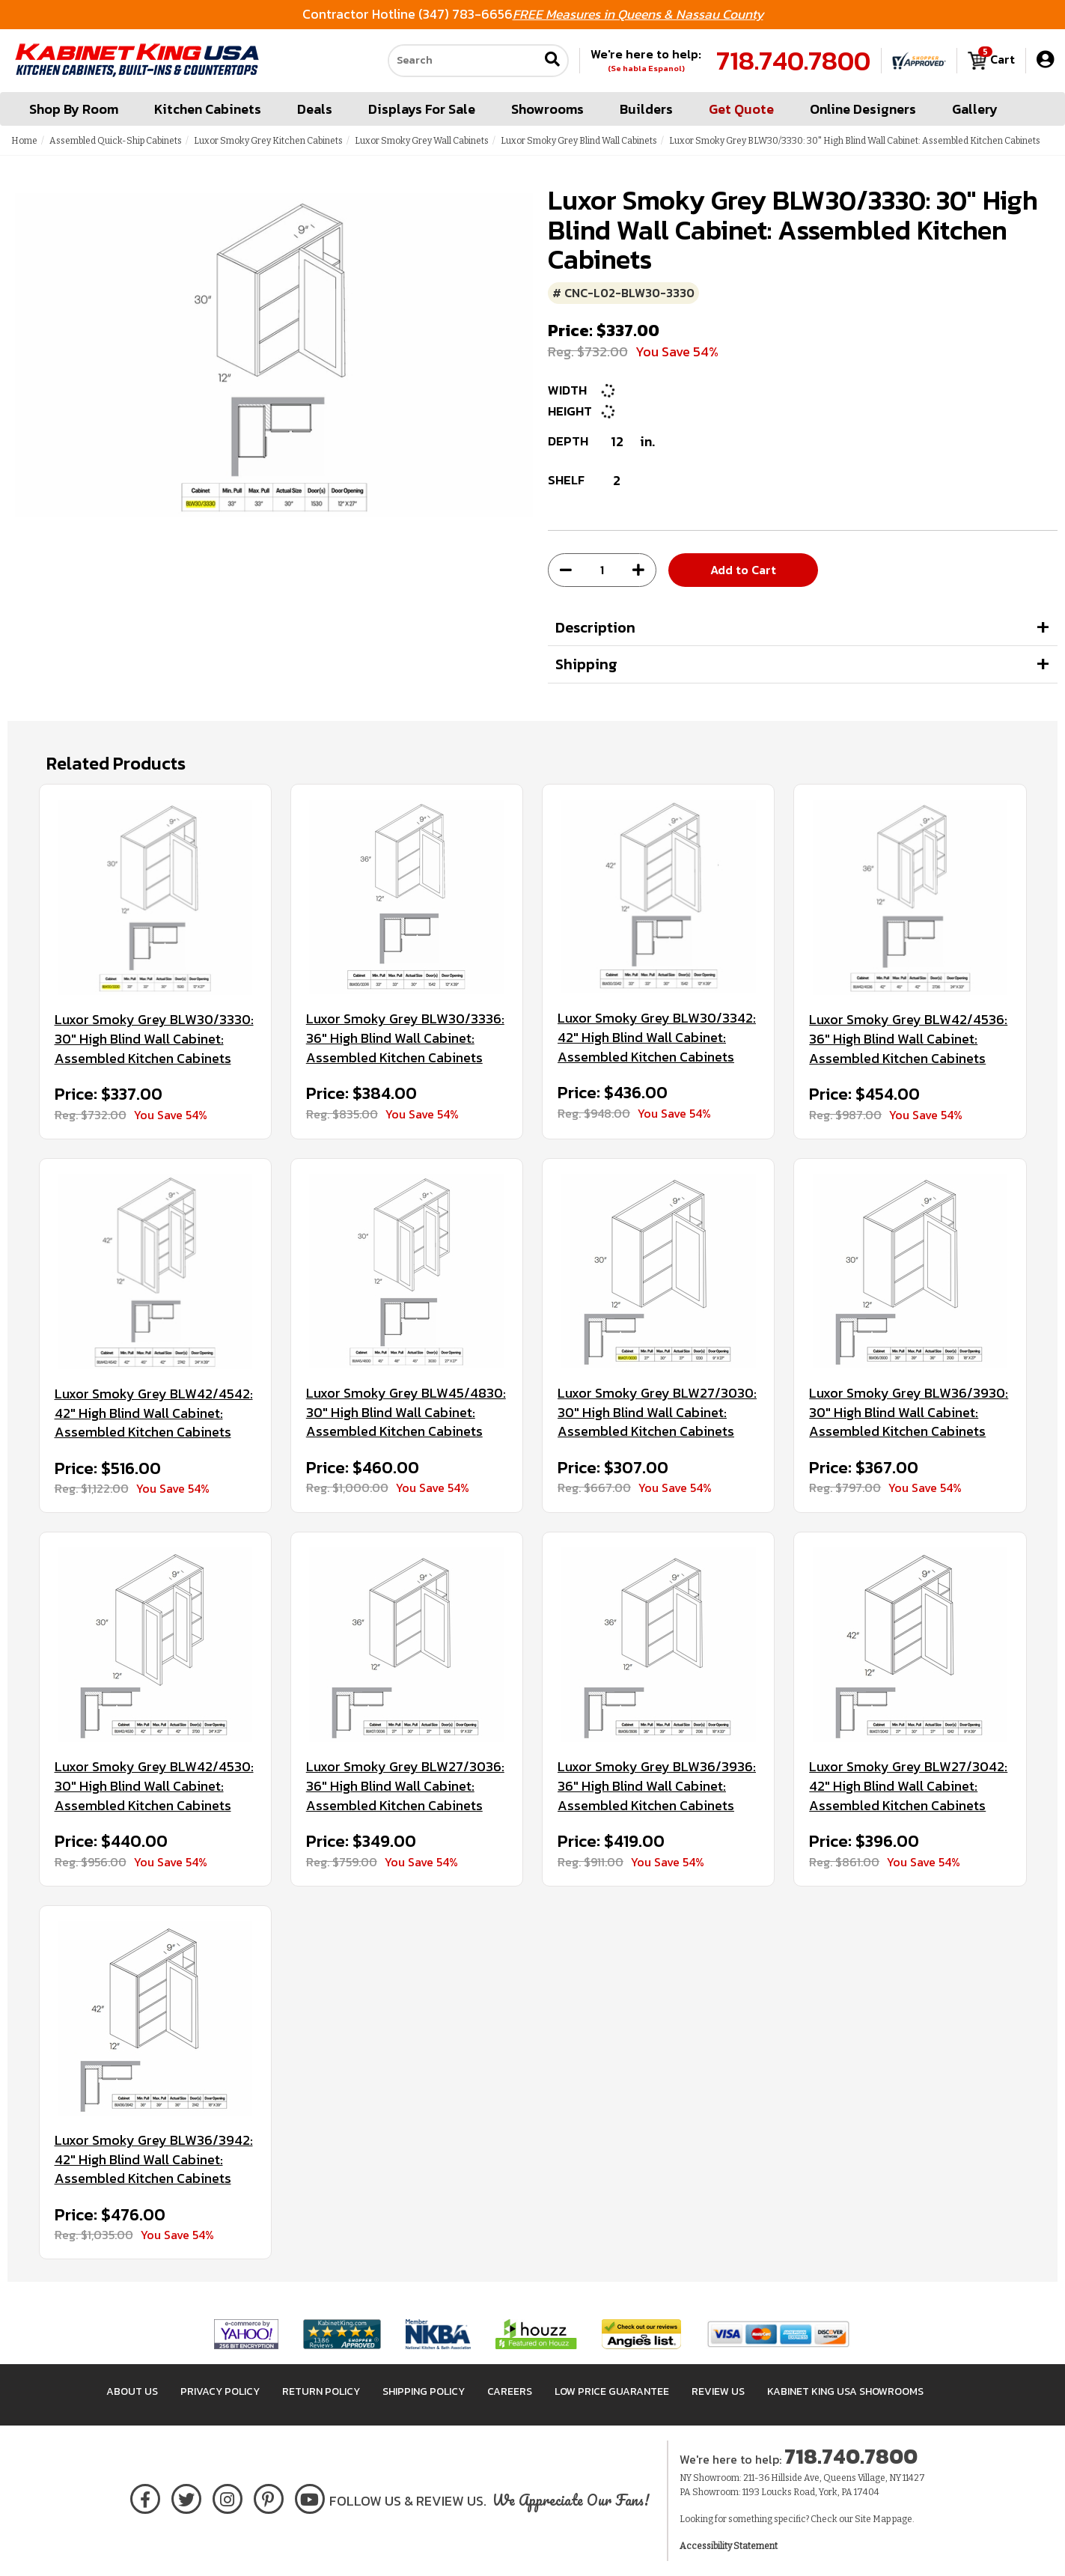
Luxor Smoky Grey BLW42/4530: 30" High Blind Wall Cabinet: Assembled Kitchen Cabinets (154, 1786)
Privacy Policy (220, 2391)
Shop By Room (73, 109)
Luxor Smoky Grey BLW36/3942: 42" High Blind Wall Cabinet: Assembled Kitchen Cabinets (154, 2159)
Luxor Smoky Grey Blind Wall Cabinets (579, 141)
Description (595, 627)
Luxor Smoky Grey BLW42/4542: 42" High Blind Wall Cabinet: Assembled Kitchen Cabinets (154, 1413)
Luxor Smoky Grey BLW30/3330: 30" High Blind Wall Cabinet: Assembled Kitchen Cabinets (154, 1039)
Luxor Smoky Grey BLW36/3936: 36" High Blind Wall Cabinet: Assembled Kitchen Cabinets (657, 1786)
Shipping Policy (423, 2391)
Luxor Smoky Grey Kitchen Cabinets (268, 141)
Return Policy (321, 2391)
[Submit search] (552, 61)
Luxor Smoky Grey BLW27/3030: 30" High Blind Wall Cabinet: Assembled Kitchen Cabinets (657, 1412)
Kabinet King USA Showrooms (845, 2391)
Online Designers (863, 109)
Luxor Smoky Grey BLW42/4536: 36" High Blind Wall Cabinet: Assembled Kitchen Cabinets (908, 1039)
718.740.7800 (793, 60)
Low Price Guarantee (612, 2391)
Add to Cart (743, 570)
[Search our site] (463, 60)
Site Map (873, 2519)
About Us (132, 2391)
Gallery (975, 109)
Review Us (718, 2391)
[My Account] (1045, 60)
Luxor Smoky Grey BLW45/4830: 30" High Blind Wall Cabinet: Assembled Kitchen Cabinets (406, 1412)
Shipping (586, 664)
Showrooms (547, 109)
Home (24, 141)
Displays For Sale (421, 109)
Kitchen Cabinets (207, 109)
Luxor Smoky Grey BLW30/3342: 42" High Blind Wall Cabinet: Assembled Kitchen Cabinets (657, 1037)
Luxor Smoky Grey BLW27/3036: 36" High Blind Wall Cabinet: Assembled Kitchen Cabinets (405, 1786)
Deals (314, 109)
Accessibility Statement (729, 2546)
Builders (646, 109)
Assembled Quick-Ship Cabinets (115, 141)
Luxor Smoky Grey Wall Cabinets (422, 141)
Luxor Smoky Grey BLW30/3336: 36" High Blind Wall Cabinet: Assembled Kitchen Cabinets (405, 1038)
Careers (509, 2391)
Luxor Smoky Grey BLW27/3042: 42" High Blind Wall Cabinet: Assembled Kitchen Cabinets (908, 1786)
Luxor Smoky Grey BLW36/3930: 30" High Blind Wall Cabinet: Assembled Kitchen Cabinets (908, 1412)
